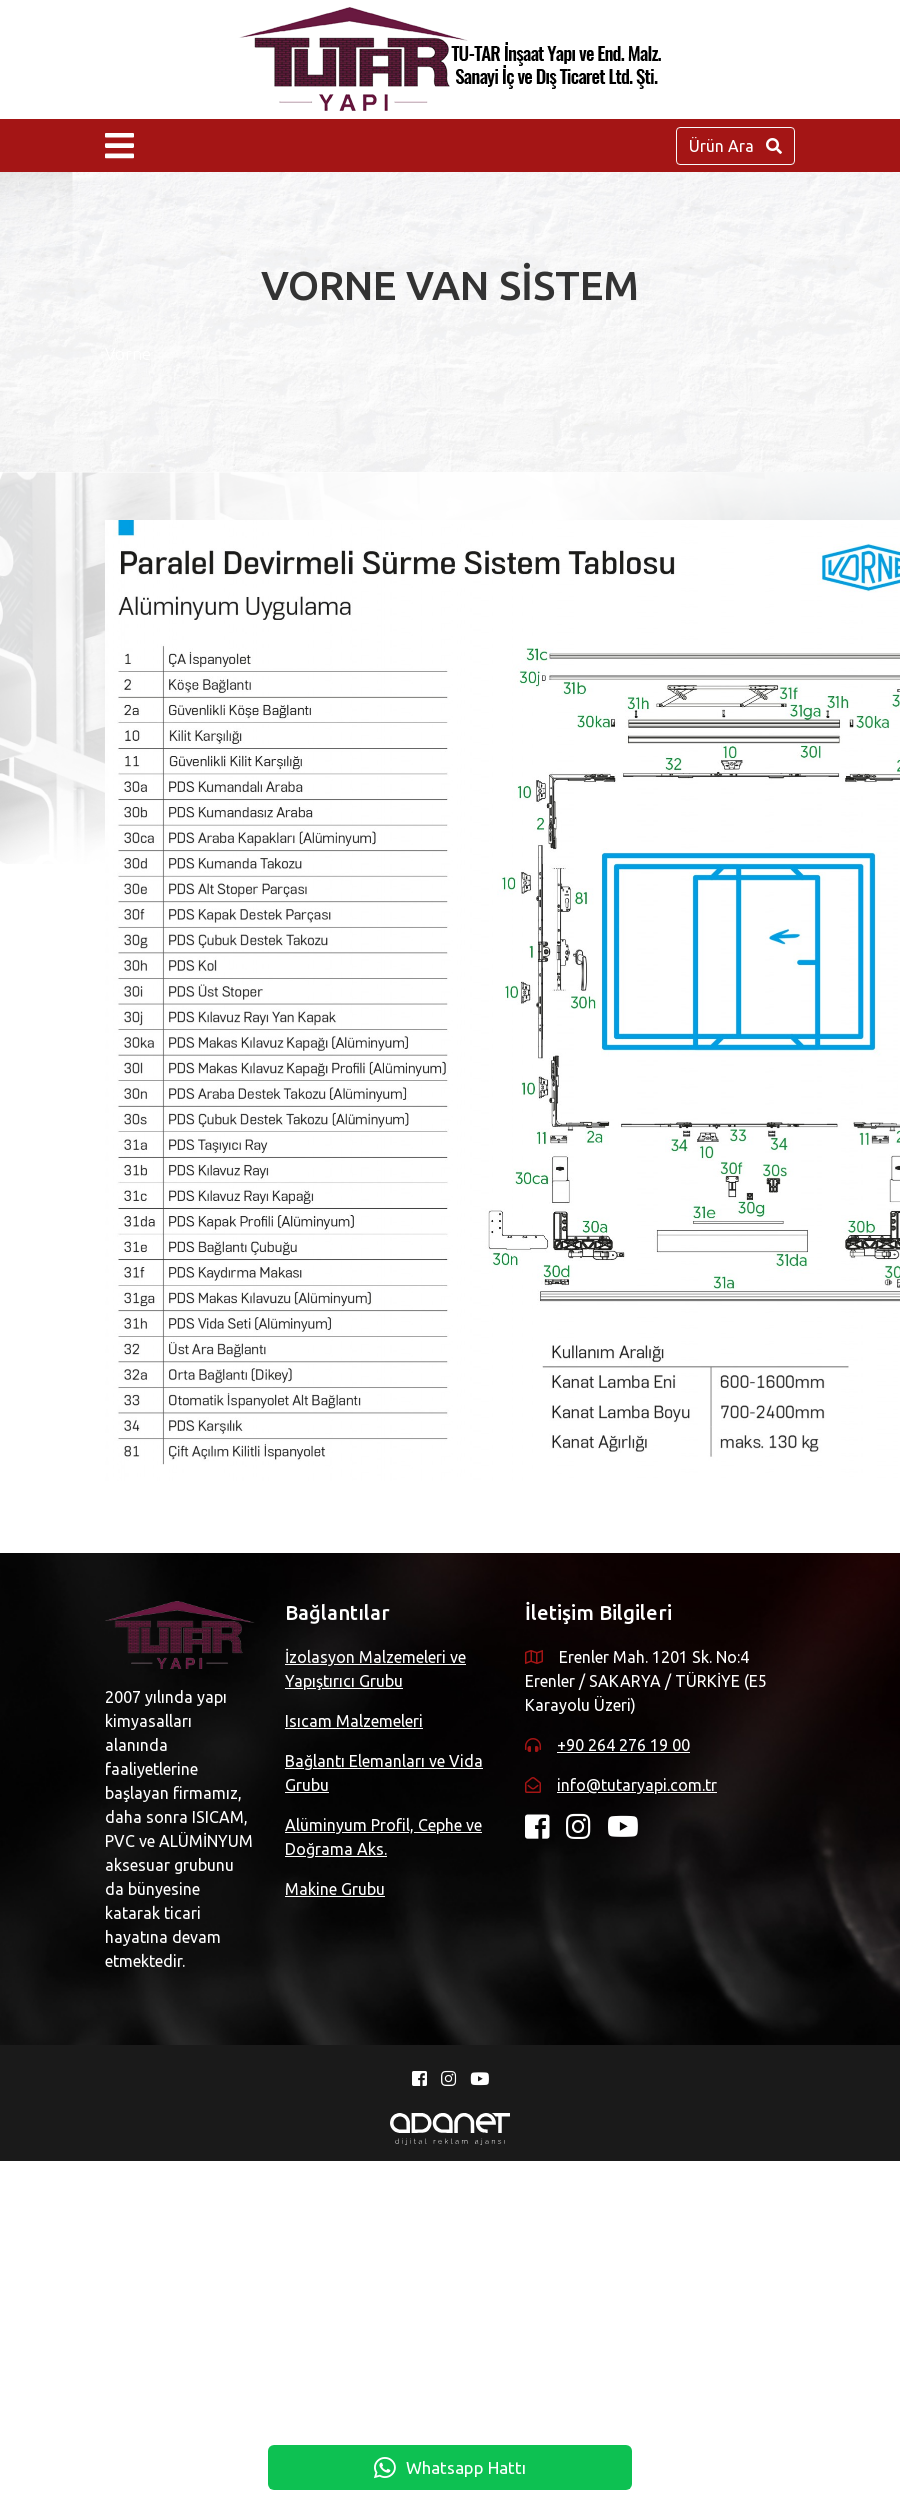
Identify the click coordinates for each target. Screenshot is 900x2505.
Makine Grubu (342, 1889)
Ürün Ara (735, 146)
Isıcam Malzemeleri (361, 1721)
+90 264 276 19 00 (203, 2096)
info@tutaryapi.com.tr (217, 2136)
